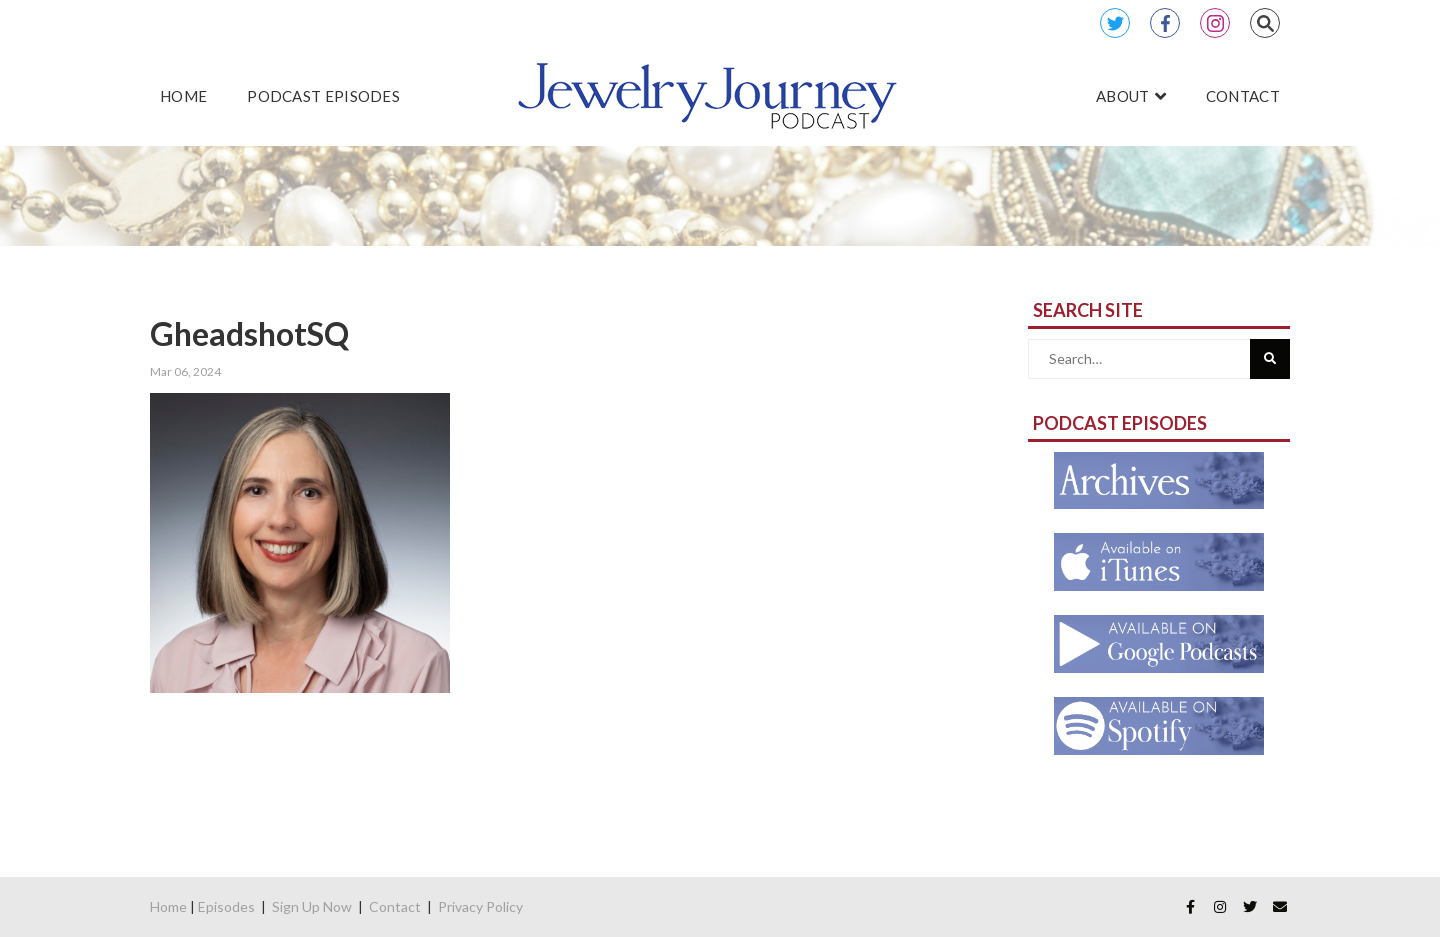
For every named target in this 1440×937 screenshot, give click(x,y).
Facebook (1165, 23)
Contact (395, 906)
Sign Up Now (312, 906)
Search (1265, 23)
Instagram (1215, 23)
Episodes (226, 906)
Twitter (1115, 23)
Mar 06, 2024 (185, 371)
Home (168, 906)
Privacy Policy (480, 906)
